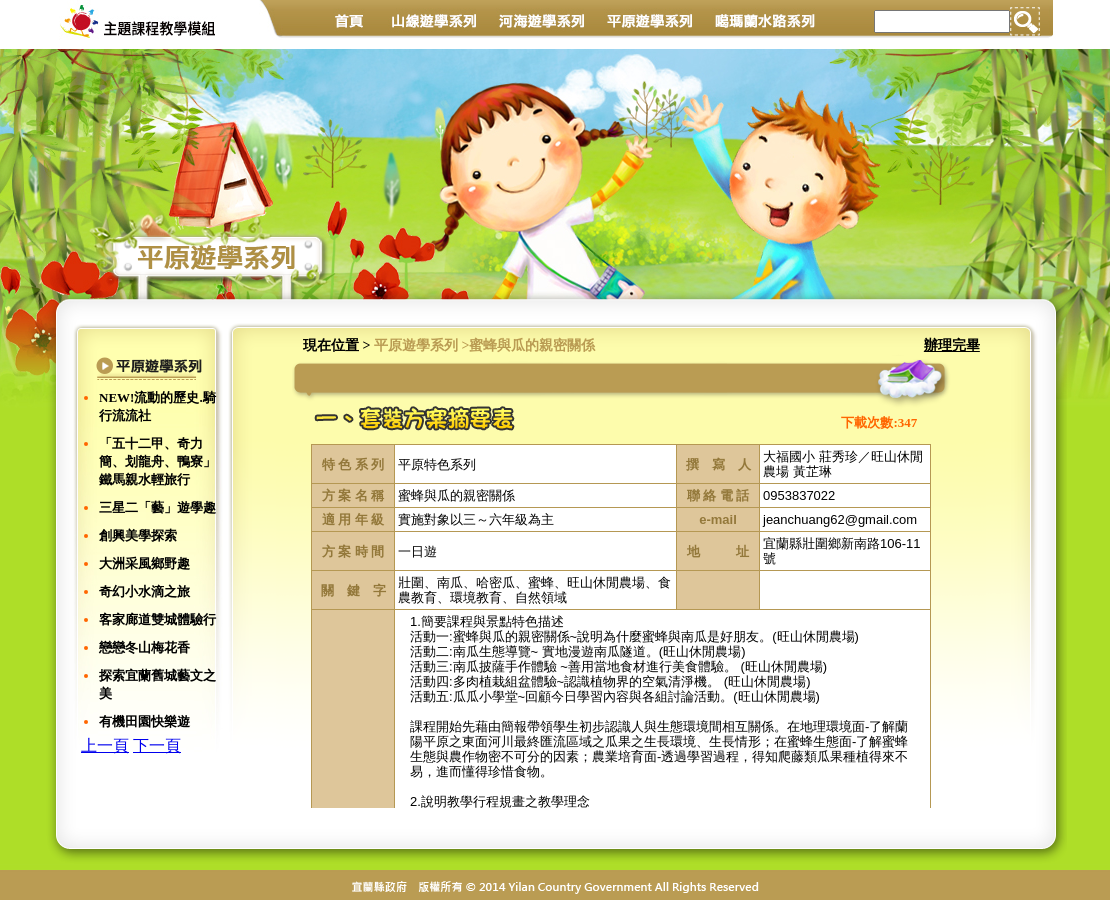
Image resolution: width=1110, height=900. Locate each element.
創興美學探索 (138, 535)
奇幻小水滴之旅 (144, 591)
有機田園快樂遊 (144, 721)
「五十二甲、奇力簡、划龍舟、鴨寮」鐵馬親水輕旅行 (157, 461)
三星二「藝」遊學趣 (157, 507)
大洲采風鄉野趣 (144, 563)
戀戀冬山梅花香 (144, 647)
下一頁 (157, 745)
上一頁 (105, 745)
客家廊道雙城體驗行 (157, 619)
